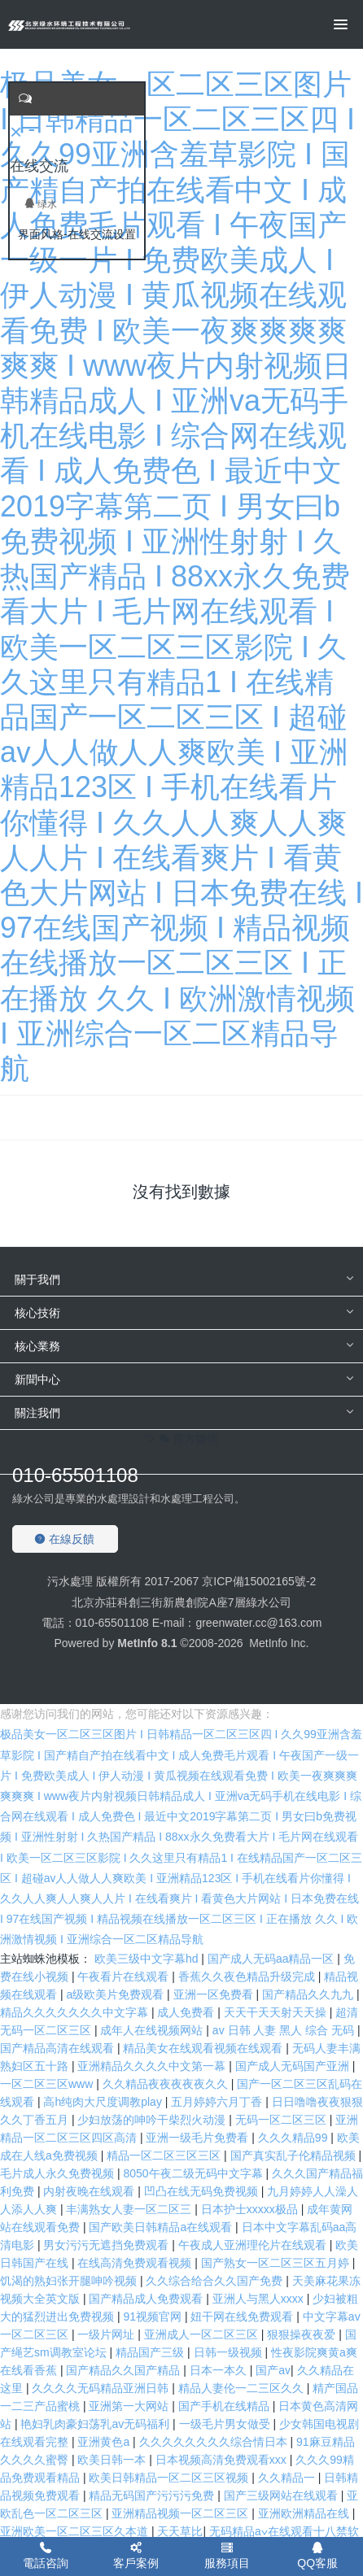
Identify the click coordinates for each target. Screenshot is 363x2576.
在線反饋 (64, 1538)
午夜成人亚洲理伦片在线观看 (254, 2244)
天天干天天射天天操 (277, 2012)
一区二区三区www (48, 2083)
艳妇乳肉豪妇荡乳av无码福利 (96, 2423)
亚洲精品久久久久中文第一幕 (153, 2066)
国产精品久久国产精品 (124, 2370)
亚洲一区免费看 (214, 1994)
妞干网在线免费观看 (243, 2316)
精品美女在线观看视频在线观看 (204, 2048)
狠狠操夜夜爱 (303, 2334)
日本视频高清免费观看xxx (222, 2459)
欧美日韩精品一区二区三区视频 (170, 2477)
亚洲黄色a (105, 2441)
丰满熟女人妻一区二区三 (130, 2209)
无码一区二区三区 (282, 2119)
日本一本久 (220, 2370)
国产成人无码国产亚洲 (293, 2066)
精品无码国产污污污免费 (153, 2495)
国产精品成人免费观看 (147, 2298)
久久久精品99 (294, 2137)
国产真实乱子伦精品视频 (294, 2155)
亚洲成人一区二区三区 (202, 2334)
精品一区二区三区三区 (165, 2155)
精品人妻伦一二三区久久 (242, 2388)
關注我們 (37, 1412)
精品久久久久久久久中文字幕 (75, 2012)
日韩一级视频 (229, 2352)
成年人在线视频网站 (153, 2030)
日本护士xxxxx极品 (251, 2209)
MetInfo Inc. (278, 1643)
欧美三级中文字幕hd (147, 1958)
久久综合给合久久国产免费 (216, 2280)
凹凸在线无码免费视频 (202, 2191)
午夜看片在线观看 (124, 1976)
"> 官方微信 (182, 1438)
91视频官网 (153, 2316)
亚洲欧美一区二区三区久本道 (75, 2531)
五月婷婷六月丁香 (218, 2101)
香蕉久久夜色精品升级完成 (248, 1976)
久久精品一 (288, 2477)
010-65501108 (75, 1475)
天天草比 (180, 2531)
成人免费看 (187, 2012)
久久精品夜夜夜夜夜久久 (167, 2083)
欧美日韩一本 (113, 2459)
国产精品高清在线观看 (58, 2048)
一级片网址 (107, 2334)
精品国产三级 (151, 2352)
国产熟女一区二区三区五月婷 (276, 2262)
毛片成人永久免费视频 (58, 2173)
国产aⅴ (273, 2370)
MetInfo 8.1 (147, 1643)
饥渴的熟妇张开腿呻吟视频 (70, 2280)
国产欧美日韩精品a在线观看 (162, 2227)
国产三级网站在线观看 (282, 2495)
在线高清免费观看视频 (136, 2262)
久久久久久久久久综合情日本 (215, 2441)
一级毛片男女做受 (226, 2423)
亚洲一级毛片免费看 (198, 2137)
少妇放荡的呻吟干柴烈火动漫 (153, 2119)
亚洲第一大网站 (130, 2406)
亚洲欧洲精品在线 (305, 2513)
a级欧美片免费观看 (116, 1994)
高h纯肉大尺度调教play (103, 2101)
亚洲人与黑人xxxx (259, 2298)
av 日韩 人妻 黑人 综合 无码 (284, 2030)
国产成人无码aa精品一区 (272, 1958)
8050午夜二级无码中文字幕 (194, 2173)
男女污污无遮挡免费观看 (107, 2244)
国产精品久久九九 (309, 1994)
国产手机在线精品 (225, 2406)
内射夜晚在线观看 (90, 2191)
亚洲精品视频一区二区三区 (181, 2513)
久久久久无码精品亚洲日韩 (102, 2388)
